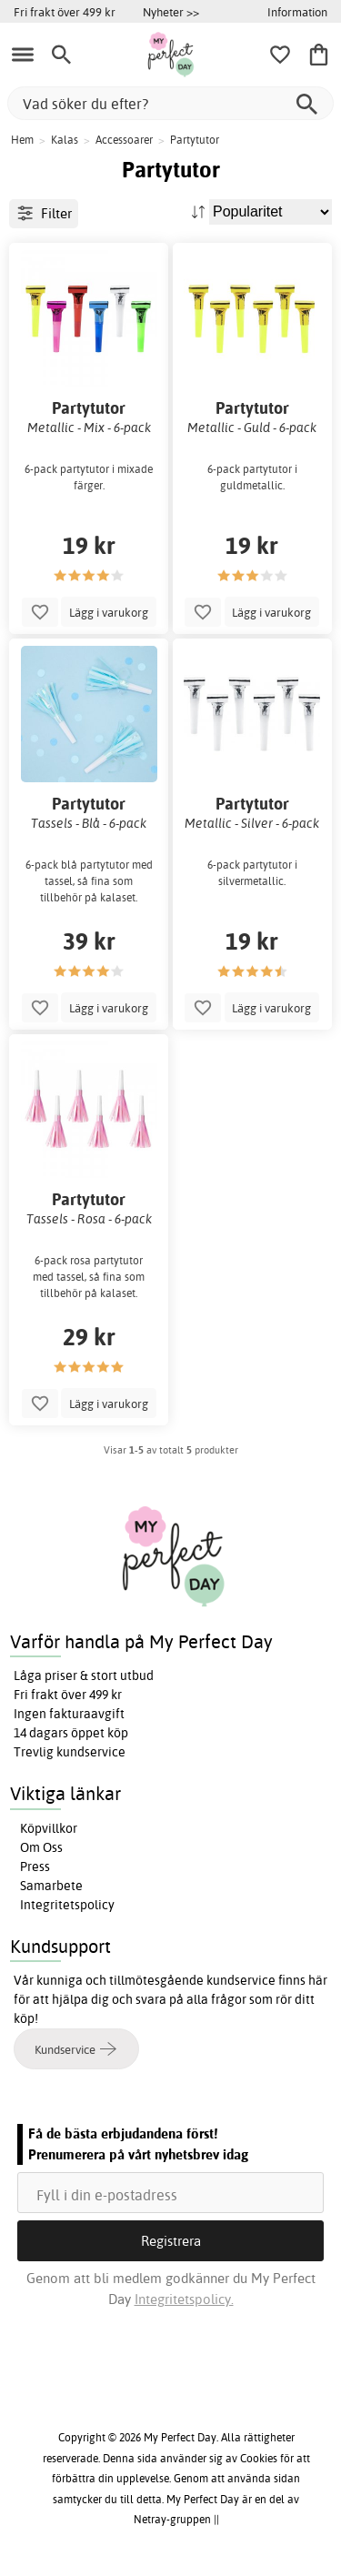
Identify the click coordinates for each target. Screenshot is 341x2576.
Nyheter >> (171, 12)
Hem (22, 139)
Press (35, 1866)
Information (297, 12)
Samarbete (51, 1885)
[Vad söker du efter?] (170, 103)
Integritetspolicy (67, 1905)
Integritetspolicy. (184, 2299)
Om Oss (41, 1847)
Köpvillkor (48, 1828)
